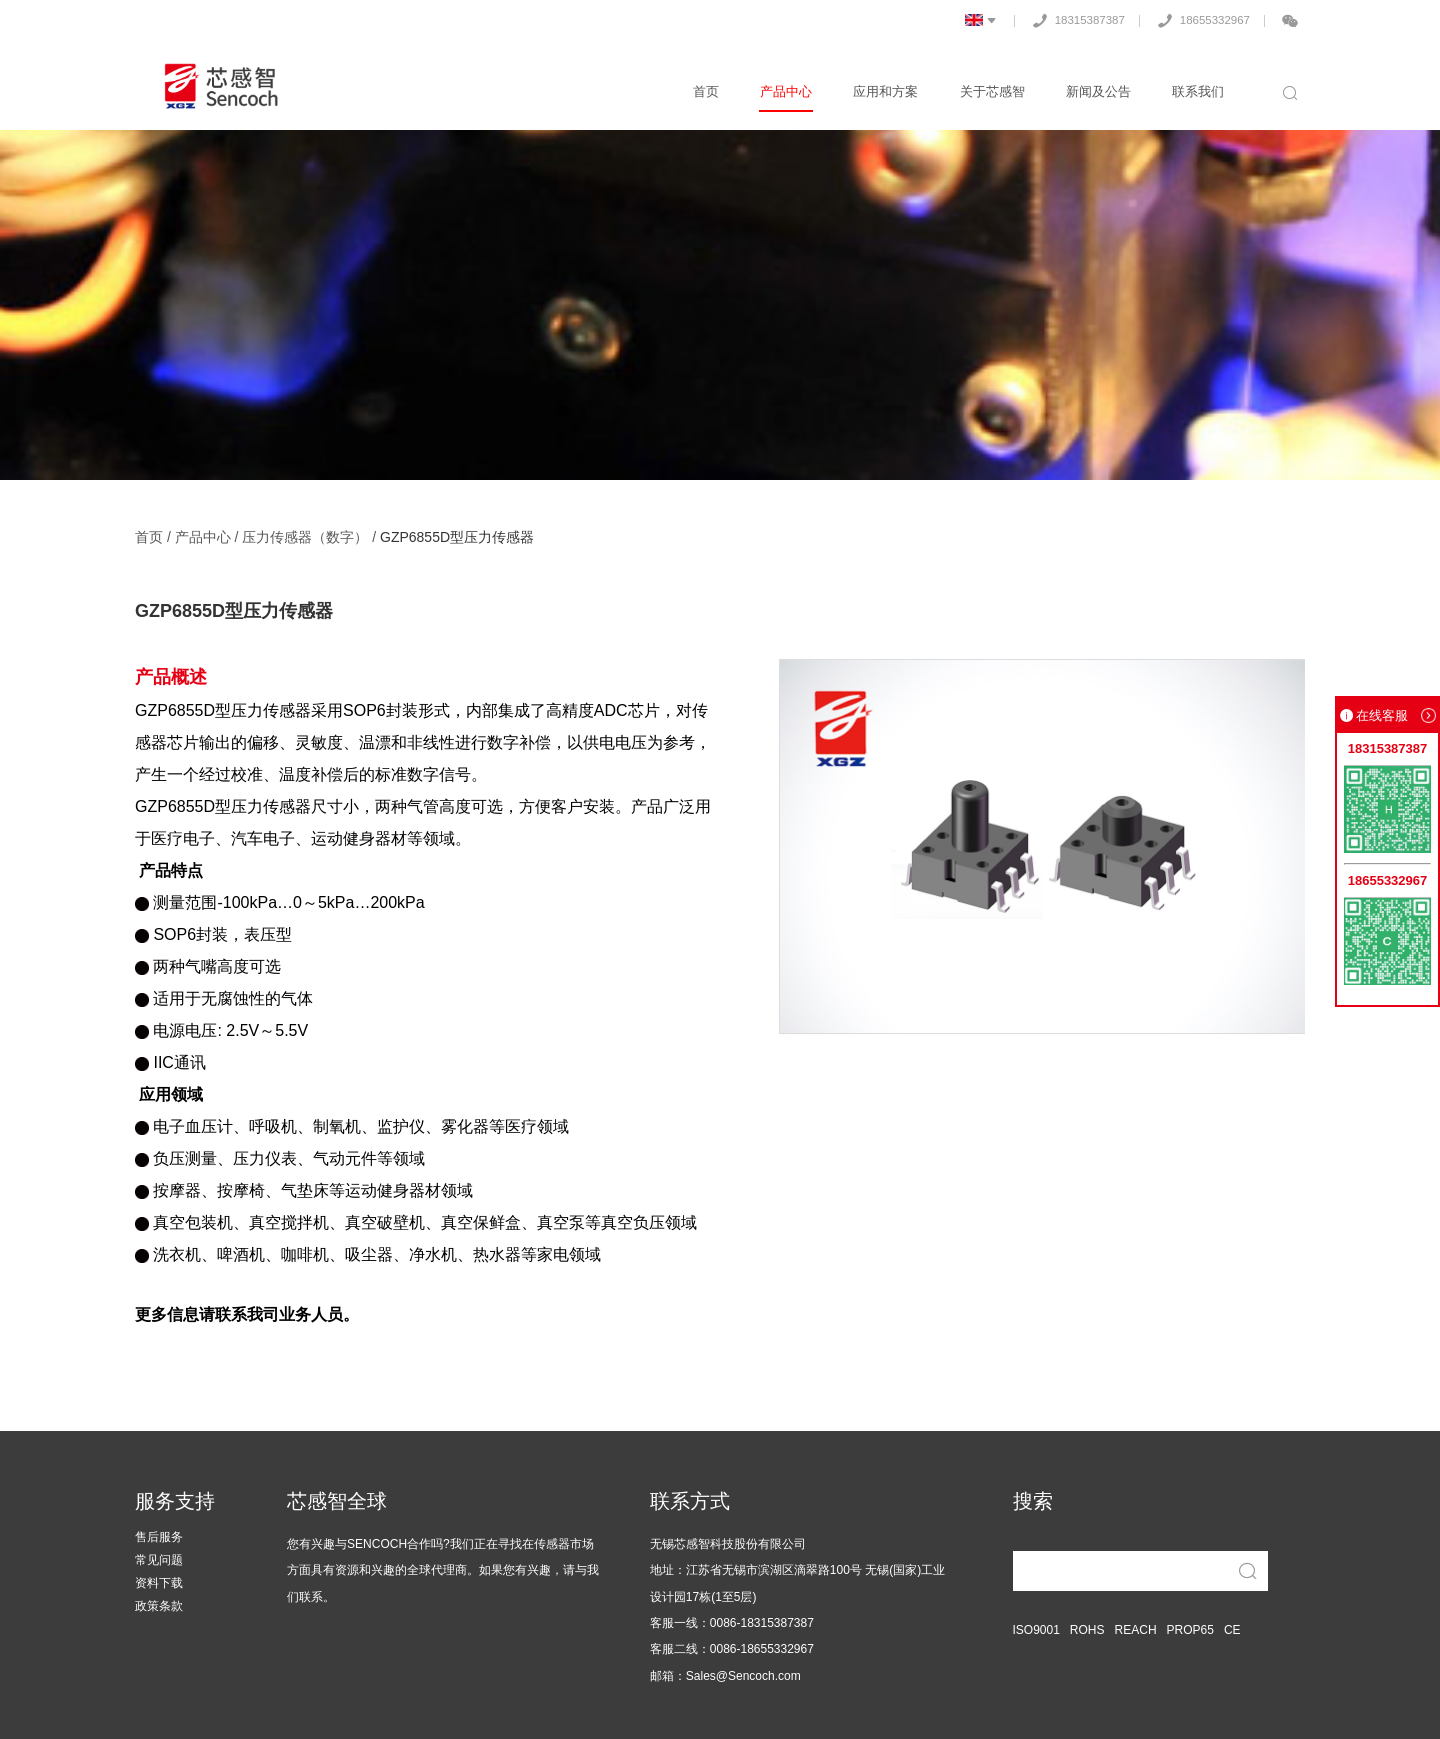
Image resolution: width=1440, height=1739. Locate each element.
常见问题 (159, 1560)
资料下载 (159, 1583)
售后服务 (159, 1537)
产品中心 (792, 92)
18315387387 (1069, 20)
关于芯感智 (995, 92)
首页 (713, 92)
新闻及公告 (1100, 92)
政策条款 (159, 1606)
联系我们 (1199, 92)
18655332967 (1198, 20)
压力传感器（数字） (305, 537)
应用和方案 (890, 92)
